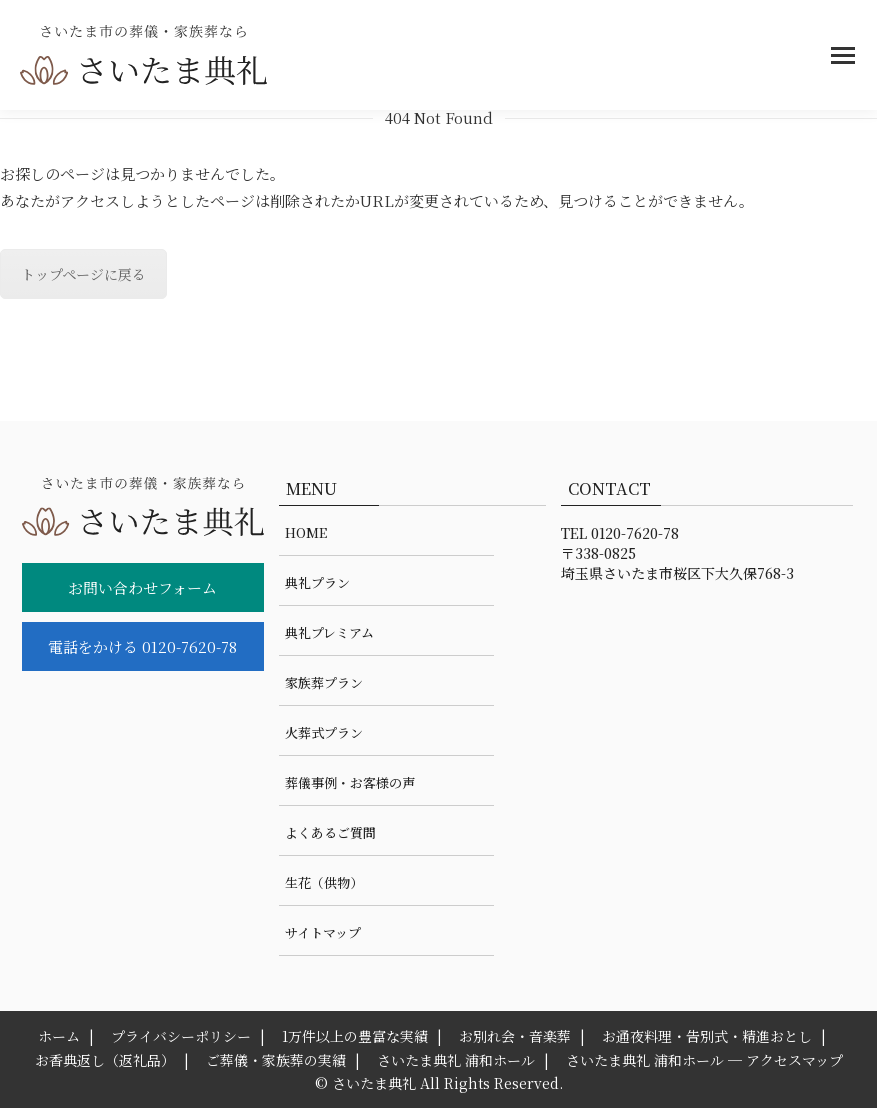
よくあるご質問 (330, 832)
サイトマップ (323, 932)
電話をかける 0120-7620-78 (142, 646)
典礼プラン (317, 582)
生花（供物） (324, 882)
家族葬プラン (324, 682)
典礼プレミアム (329, 632)
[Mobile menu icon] (843, 55)
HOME (306, 532)
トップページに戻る (83, 274)
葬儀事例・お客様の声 (350, 782)
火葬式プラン (324, 732)
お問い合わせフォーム (142, 587)
